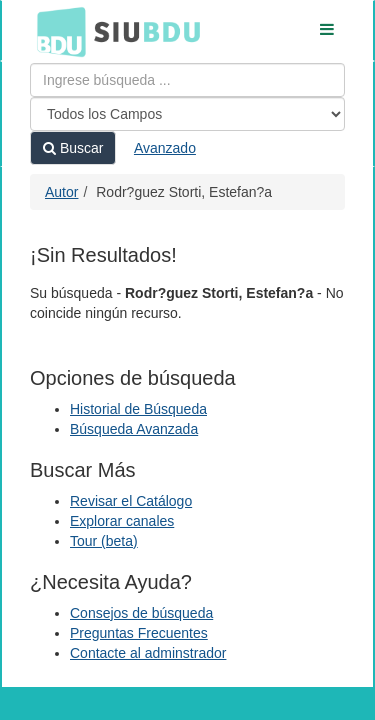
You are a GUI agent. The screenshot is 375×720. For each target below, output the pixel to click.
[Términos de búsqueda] (187, 80)
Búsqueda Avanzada (134, 429)
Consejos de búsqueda (141, 613)
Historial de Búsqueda (138, 409)
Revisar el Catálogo (131, 501)
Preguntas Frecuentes (139, 633)
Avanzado (165, 148)
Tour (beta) (104, 541)
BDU (56, 31)
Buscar (73, 148)
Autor (61, 192)
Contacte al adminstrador (148, 653)
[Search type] (187, 114)
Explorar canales (122, 521)
